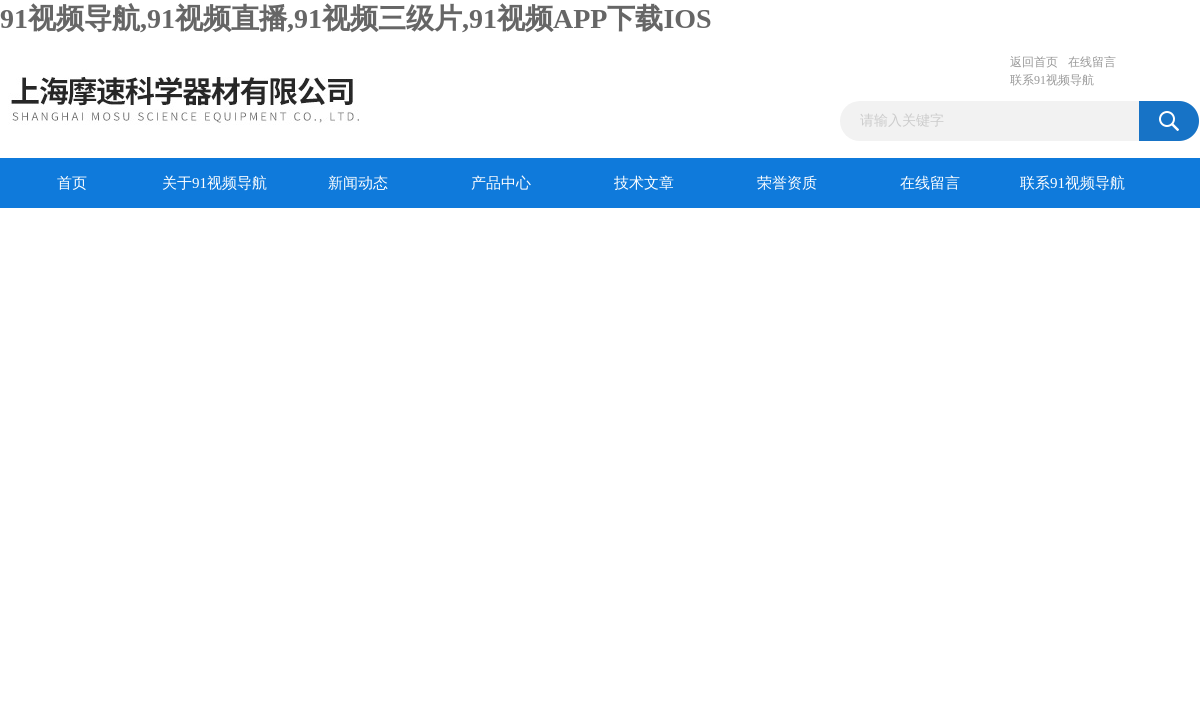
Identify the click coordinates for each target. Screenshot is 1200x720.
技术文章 (644, 183)
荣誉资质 (787, 183)
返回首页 (1034, 62)
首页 (72, 183)
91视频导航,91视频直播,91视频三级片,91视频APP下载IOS (356, 18)
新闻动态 (358, 183)
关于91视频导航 (214, 183)
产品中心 (501, 183)
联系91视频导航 (1052, 80)
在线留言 (1092, 62)
